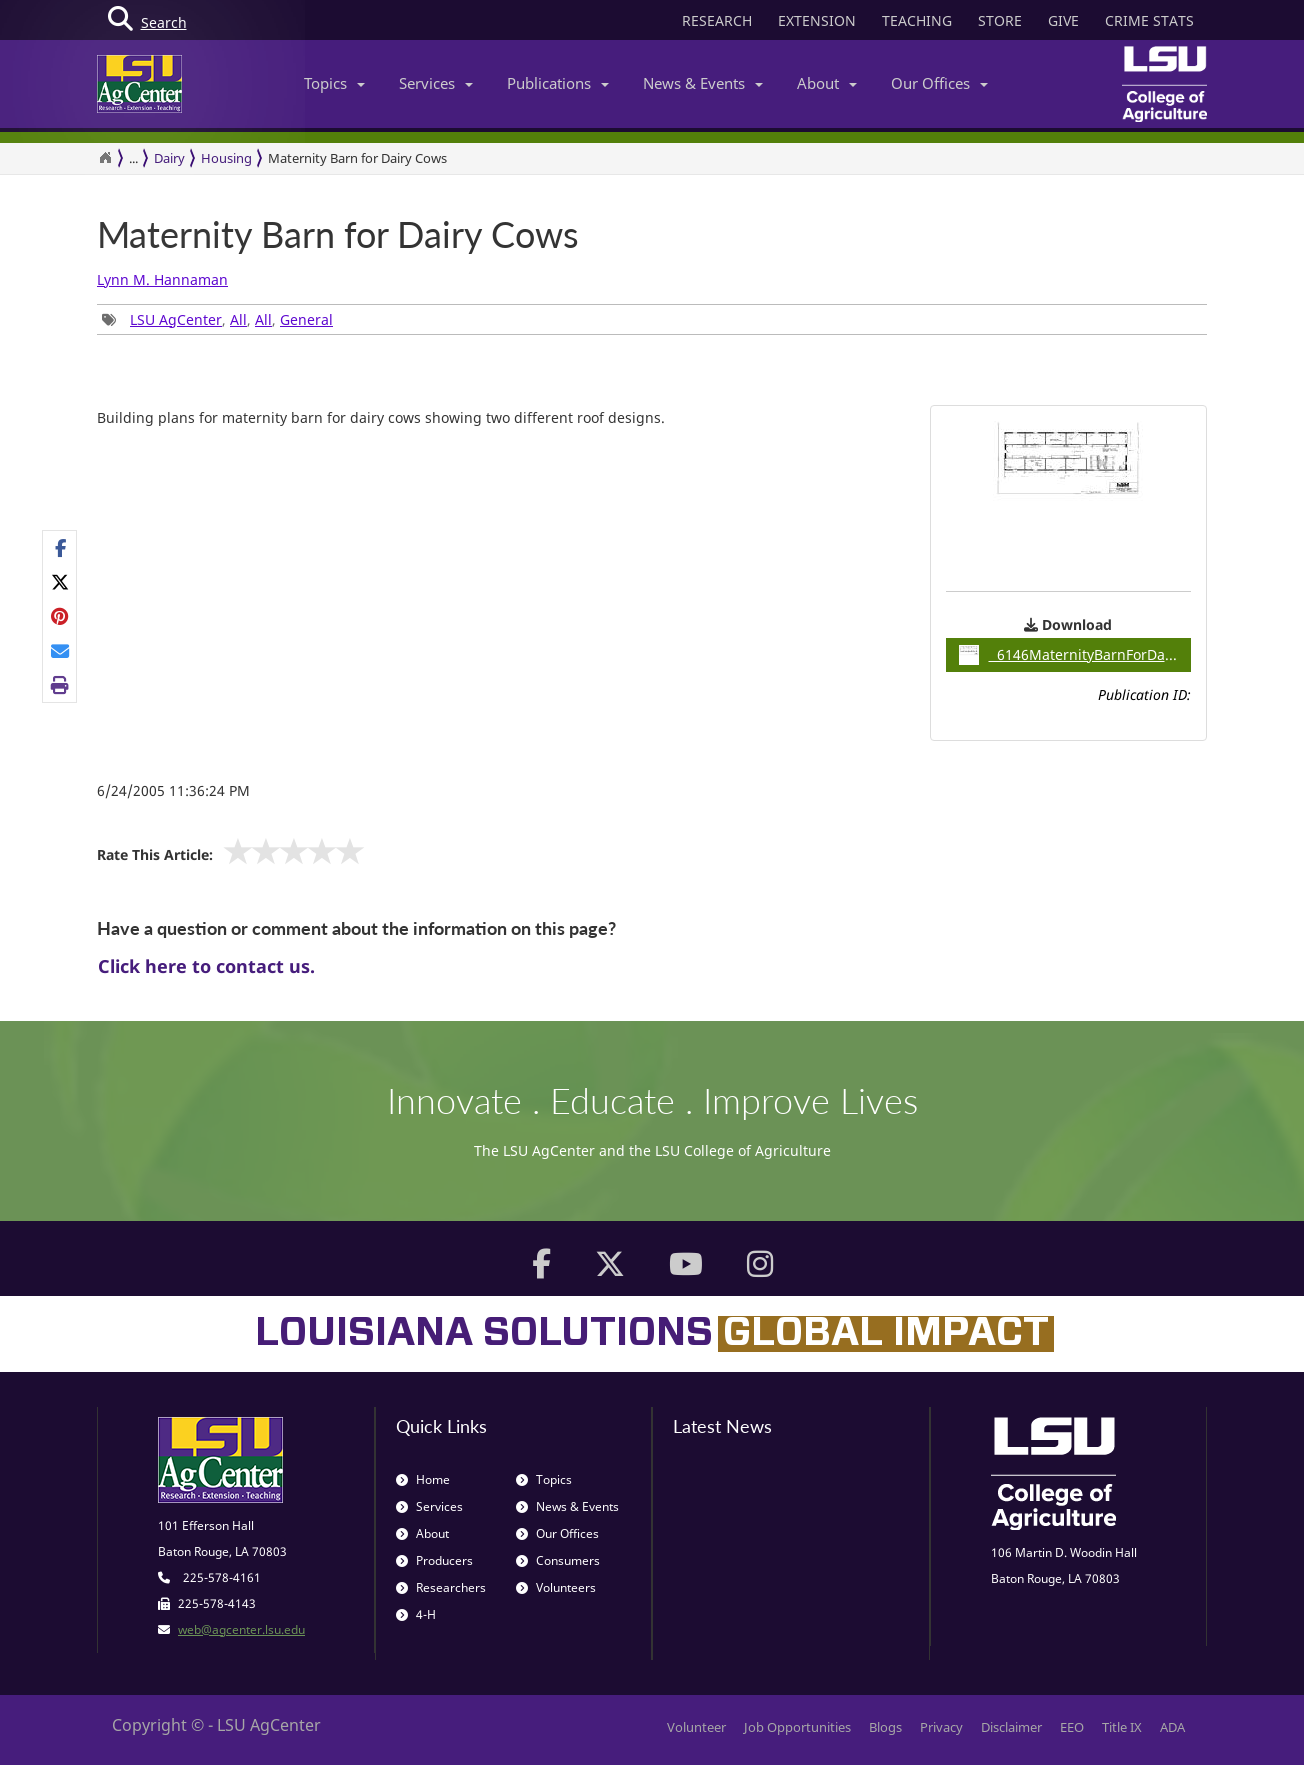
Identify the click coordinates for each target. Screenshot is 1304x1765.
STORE (1000, 20)
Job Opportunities (797, 1727)
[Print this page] (60, 685)
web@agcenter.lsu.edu (241, 1629)
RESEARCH (717, 20)
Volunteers (556, 1587)
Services (436, 83)
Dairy (169, 158)
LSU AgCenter (176, 319)
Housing (226, 158)
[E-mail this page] (60, 651)
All (238, 319)
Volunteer (696, 1727)
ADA (1172, 1727)
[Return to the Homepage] (105, 158)
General (306, 319)
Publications (558, 83)
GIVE (1063, 20)
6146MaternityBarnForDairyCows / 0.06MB (1075, 655)
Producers (434, 1560)
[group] (59, 617)
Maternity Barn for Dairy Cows (357, 158)
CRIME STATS (1149, 20)
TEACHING (917, 20)
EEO (1072, 1727)
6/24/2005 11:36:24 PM (173, 790)
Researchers (441, 1587)
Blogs (885, 1727)
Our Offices (939, 83)
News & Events (703, 83)
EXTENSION (817, 20)
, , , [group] (217, 319)
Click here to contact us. (206, 966)
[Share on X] (60, 582)
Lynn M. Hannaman (162, 279)
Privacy (941, 1727)
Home (423, 1479)
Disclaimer (1011, 1727)
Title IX (1122, 1727)
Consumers (558, 1560)
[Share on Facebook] (60, 548)
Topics (334, 83)
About (827, 83)
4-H (416, 1614)
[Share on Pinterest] (60, 616)
